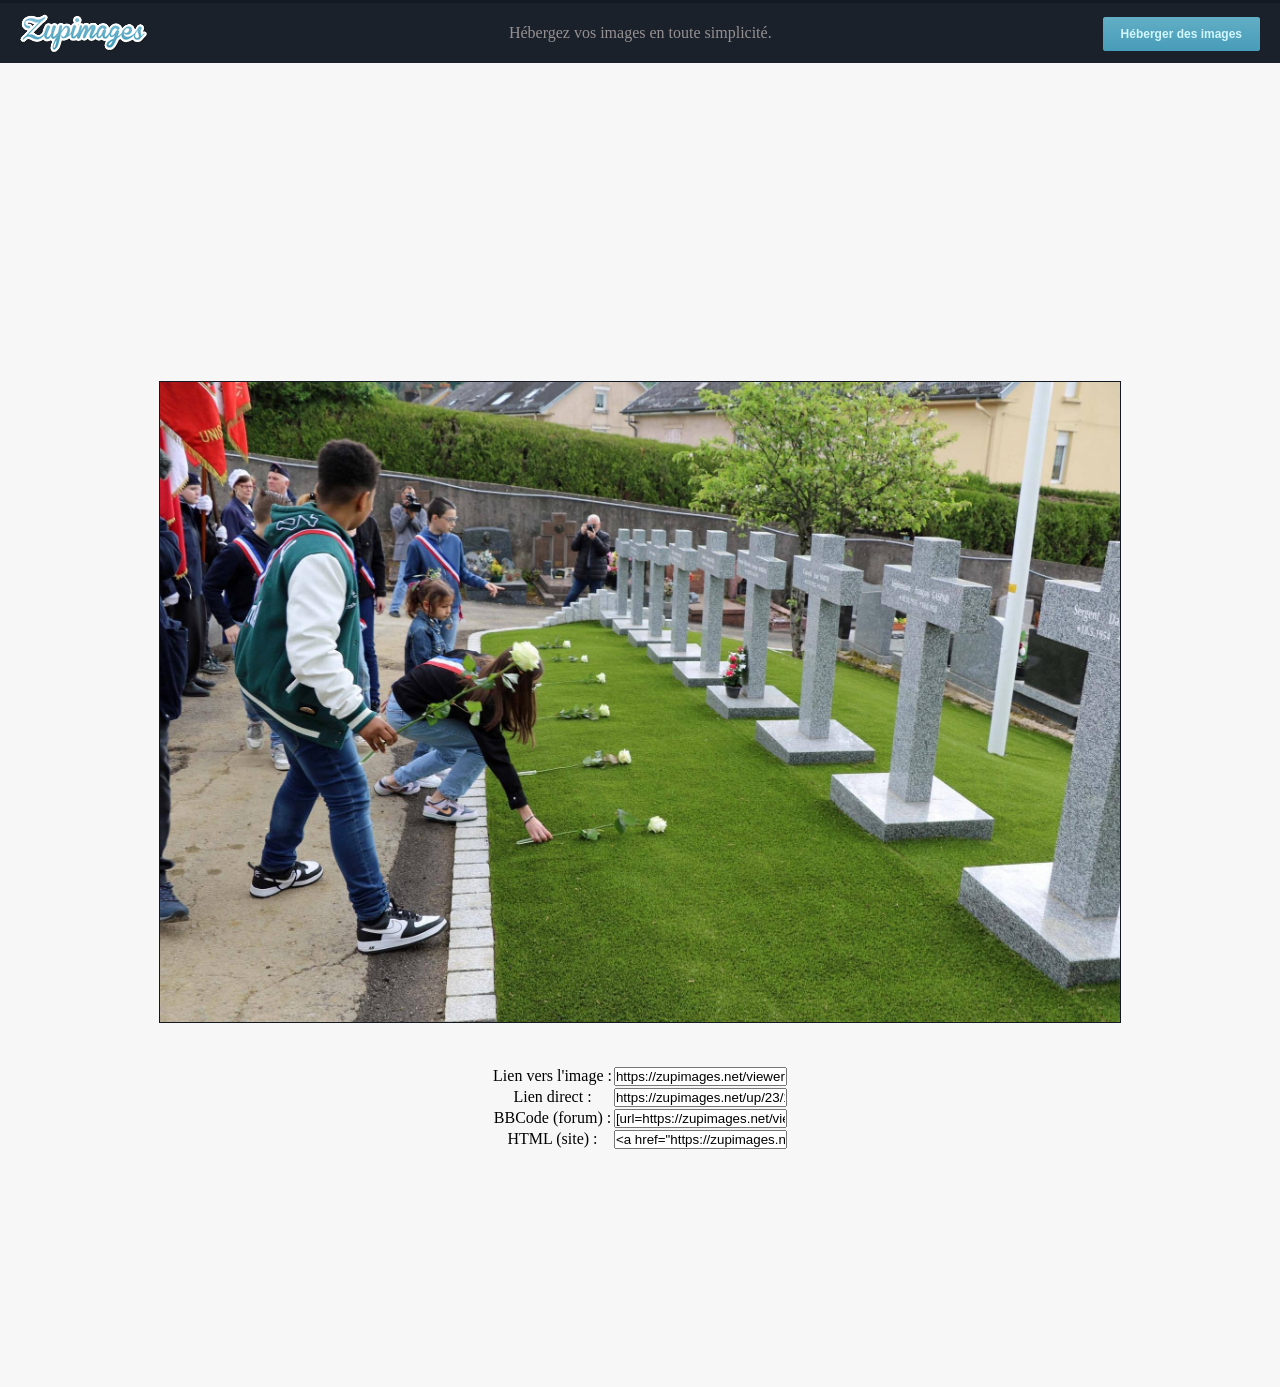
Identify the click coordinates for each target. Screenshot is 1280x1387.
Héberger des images (1181, 34)
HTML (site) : (552, 1138)
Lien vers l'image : (552, 1075)
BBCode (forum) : (552, 1117)
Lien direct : (552, 1096)
